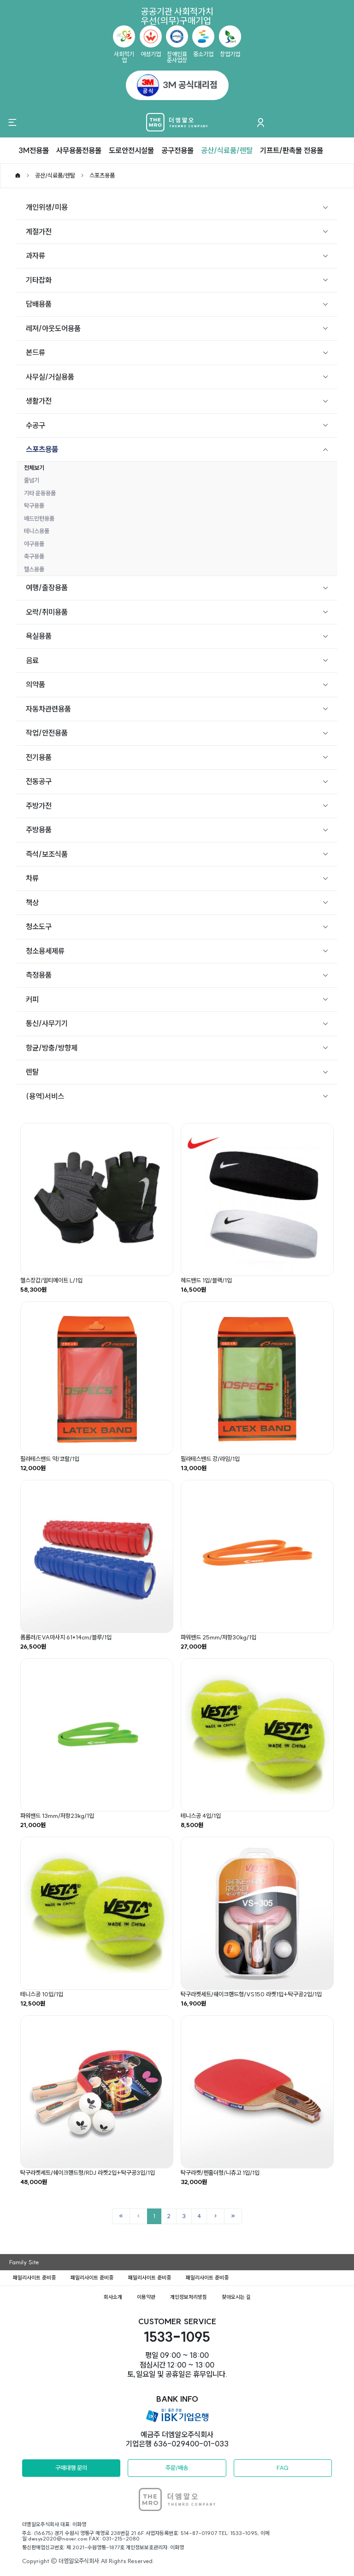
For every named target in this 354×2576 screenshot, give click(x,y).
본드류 (35, 352)
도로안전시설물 (131, 150)
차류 (32, 878)
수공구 (35, 425)
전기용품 (39, 757)
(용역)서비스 (45, 1096)
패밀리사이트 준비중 (34, 2277)
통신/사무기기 (47, 1023)
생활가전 (39, 400)
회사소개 (113, 2297)
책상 (32, 902)
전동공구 (39, 781)
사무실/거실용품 (50, 376)
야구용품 (34, 543)
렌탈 (32, 1071)
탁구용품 (34, 505)
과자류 (35, 255)
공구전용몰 (177, 150)
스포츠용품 (102, 175)
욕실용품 (39, 636)
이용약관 (146, 2297)
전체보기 (34, 467)
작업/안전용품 (47, 732)
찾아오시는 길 (236, 2297)
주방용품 (39, 829)
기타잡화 (39, 280)
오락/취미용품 (47, 612)
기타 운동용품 (40, 493)
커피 (32, 999)
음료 (32, 660)
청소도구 (39, 926)
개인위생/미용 (47, 207)
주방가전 (39, 805)
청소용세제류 (45, 951)
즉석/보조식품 (47, 854)
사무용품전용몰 (78, 150)
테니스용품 (36, 530)
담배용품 (39, 304)
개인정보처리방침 (188, 2297)
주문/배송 (176, 2467)
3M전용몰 (33, 150)
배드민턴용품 (39, 518)
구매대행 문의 (71, 2467)
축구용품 (34, 556)
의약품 (35, 684)
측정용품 (39, 974)
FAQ (283, 2467)
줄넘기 (31, 480)
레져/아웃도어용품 (53, 328)
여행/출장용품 (47, 587)
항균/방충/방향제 (51, 1047)
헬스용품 (34, 569)
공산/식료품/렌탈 (227, 150)
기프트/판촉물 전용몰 (291, 150)
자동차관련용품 (48, 708)
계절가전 (39, 231)
